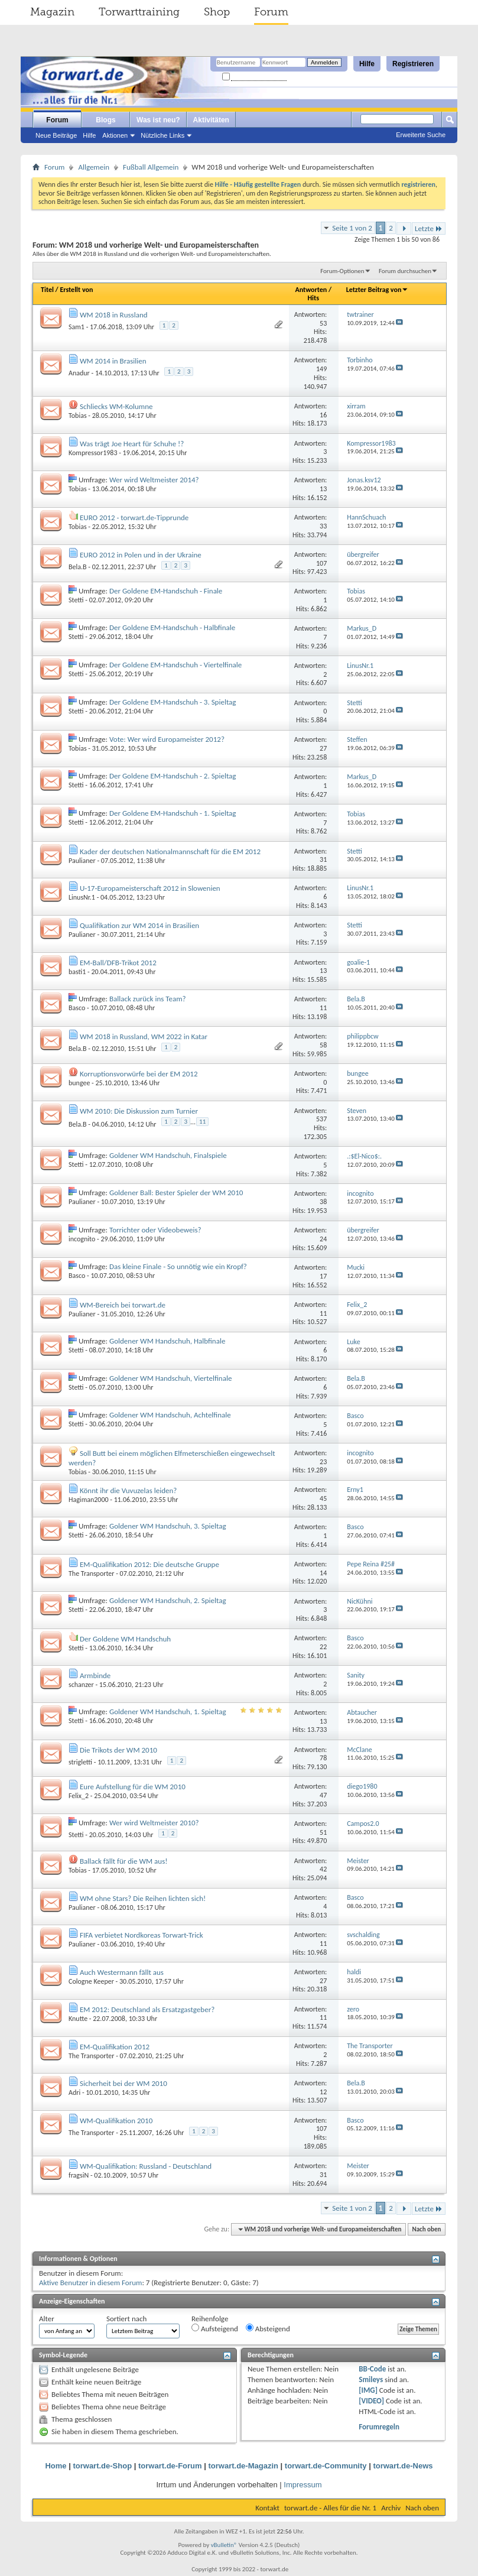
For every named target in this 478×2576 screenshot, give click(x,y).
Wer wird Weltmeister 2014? (154, 479)
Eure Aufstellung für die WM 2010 (133, 1786)
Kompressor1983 (93, 453)
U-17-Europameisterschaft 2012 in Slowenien (150, 888)
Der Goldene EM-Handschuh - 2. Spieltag (172, 775)
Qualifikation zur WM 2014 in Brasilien (139, 925)
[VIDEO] (371, 2400)
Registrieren (413, 64)
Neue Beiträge (56, 135)
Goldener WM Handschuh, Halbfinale (167, 1340)
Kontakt (267, 2507)
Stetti (76, 600)
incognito (82, 1239)
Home (55, 2465)
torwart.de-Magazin (243, 2465)
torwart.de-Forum (170, 2465)
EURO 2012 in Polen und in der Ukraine (140, 554)
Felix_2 (79, 1796)
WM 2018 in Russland (114, 314)
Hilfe (367, 64)
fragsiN (79, 2175)
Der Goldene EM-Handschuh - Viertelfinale (175, 664)
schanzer (81, 1684)
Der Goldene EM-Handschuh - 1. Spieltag (172, 813)
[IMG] (368, 2390)
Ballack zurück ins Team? (147, 998)
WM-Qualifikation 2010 (116, 2120)
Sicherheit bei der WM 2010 (123, 2083)
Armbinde (95, 1675)
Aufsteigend (214, 2328)
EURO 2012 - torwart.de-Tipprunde (134, 517)
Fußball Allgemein (150, 167)
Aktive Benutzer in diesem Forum (90, 2282)
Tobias (78, 415)
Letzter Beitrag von (377, 289)
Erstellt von (76, 289)
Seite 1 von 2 (352, 227)
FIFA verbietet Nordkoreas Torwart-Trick (141, 1935)
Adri (74, 2092)
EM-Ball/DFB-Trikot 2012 (118, 962)
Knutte (78, 2018)
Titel (47, 289)
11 (202, 1121)
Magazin (52, 11)
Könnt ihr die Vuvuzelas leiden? (128, 1490)
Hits (313, 298)
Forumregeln (379, 2426)
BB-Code (372, 2368)
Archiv (391, 2507)
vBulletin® (224, 2545)
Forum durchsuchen (405, 271)
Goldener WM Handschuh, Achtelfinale (170, 1414)
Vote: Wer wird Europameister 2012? (167, 739)
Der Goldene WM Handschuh (125, 1638)
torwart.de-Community (326, 2465)
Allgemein (93, 167)
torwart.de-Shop (102, 2465)
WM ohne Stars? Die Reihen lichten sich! (143, 1898)
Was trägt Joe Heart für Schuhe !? (132, 443)
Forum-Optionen (342, 271)
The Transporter (91, 1573)
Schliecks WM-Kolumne (116, 406)
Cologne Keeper (91, 1981)
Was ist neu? (158, 120)
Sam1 (76, 327)
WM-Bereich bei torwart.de (122, 1304)
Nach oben (426, 2229)
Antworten (311, 289)
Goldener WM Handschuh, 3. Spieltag (167, 1525)
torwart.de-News (403, 2465)
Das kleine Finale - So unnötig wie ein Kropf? (178, 1266)
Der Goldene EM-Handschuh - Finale (165, 590)
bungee (79, 1083)
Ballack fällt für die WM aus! (124, 1861)
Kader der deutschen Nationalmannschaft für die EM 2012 (170, 851)
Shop (217, 11)
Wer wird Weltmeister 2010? (154, 1822)
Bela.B (78, 567)
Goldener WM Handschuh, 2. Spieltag (167, 1600)
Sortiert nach (126, 2318)
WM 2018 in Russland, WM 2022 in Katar (143, 1036)
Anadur (79, 373)
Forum (271, 11)
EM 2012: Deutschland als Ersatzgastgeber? (147, 2009)
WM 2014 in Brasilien (113, 360)
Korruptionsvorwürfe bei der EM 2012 (139, 1073)
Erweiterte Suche (421, 134)
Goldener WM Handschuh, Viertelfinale (170, 1378)
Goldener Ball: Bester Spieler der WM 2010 (176, 1192)
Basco (77, 1008)
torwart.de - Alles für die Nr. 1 (330, 2507)
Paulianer (82, 860)
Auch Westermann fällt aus (122, 1972)
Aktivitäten (211, 120)
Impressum (302, 2484)
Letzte (429, 228)
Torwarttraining (139, 11)
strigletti (80, 1762)
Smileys (371, 2379)
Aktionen (115, 135)
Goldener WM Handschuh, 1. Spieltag (167, 1711)
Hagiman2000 (89, 1499)
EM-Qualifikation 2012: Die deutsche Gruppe (149, 1564)
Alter (46, 2318)
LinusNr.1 (82, 897)
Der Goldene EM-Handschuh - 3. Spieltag (172, 701)
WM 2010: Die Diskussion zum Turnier (139, 1111)
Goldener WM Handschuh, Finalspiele (168, 1155)
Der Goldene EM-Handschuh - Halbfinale (172, 627)
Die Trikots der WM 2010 (118, 1750)
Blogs (105, 120)
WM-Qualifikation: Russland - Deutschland (146, 2166)
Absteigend (268, 2328)
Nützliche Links (162, 135)
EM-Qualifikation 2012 (114, 2046)
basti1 (77, 972)
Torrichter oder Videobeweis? (155, 1229)
